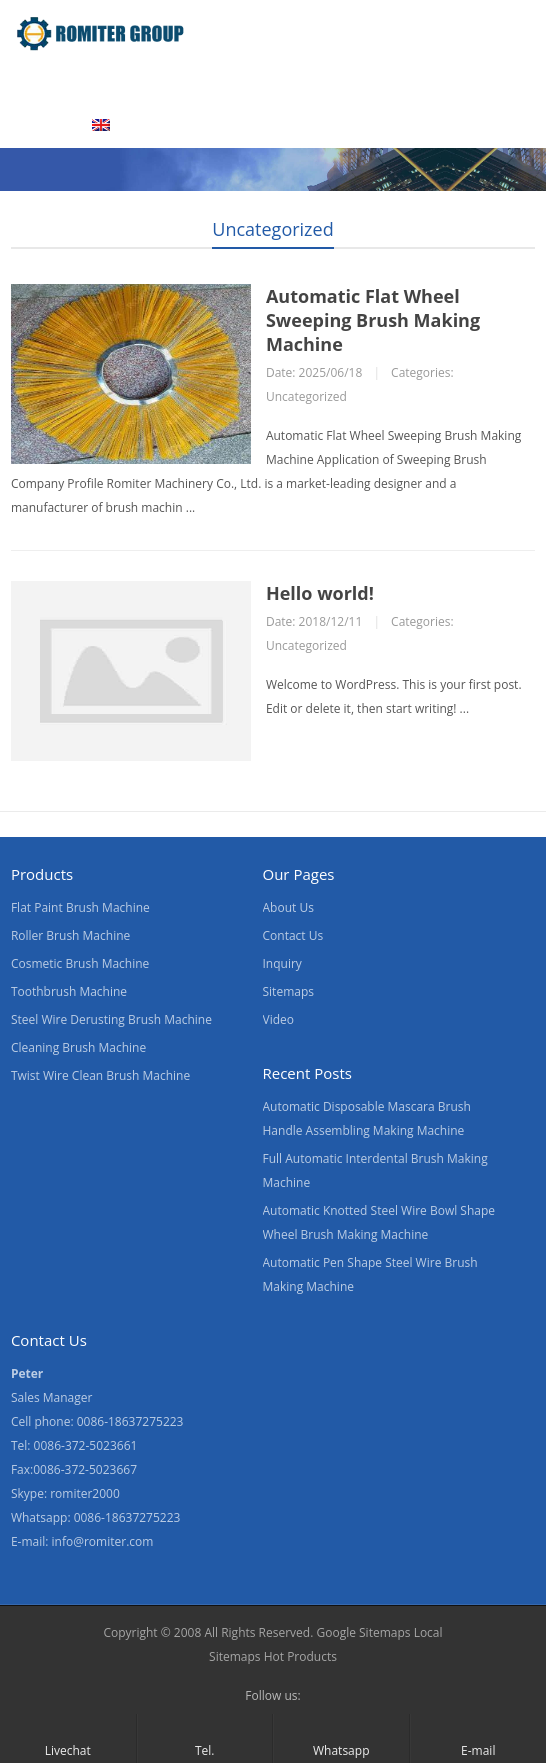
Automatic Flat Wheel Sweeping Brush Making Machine (373, 320)
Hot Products (300, 1656)
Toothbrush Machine (69, 991)
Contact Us (483, 83)
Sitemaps (288, 991)
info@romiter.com (103, 1541)
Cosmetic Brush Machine (80, 963)
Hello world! (320, 593)
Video (314, 83)
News (389, 83)
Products (127, 83)
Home (39, 83)
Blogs (37, 125)
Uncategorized (272, 229)
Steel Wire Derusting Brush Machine (111, 1019)
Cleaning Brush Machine (78, 1047)
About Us (227, 83)
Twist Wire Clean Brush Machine (100, 1075)
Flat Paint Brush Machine (80, 907)
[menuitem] (126, 127)
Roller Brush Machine (70, 935)
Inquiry (282, 963)
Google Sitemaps (363, 1632)
